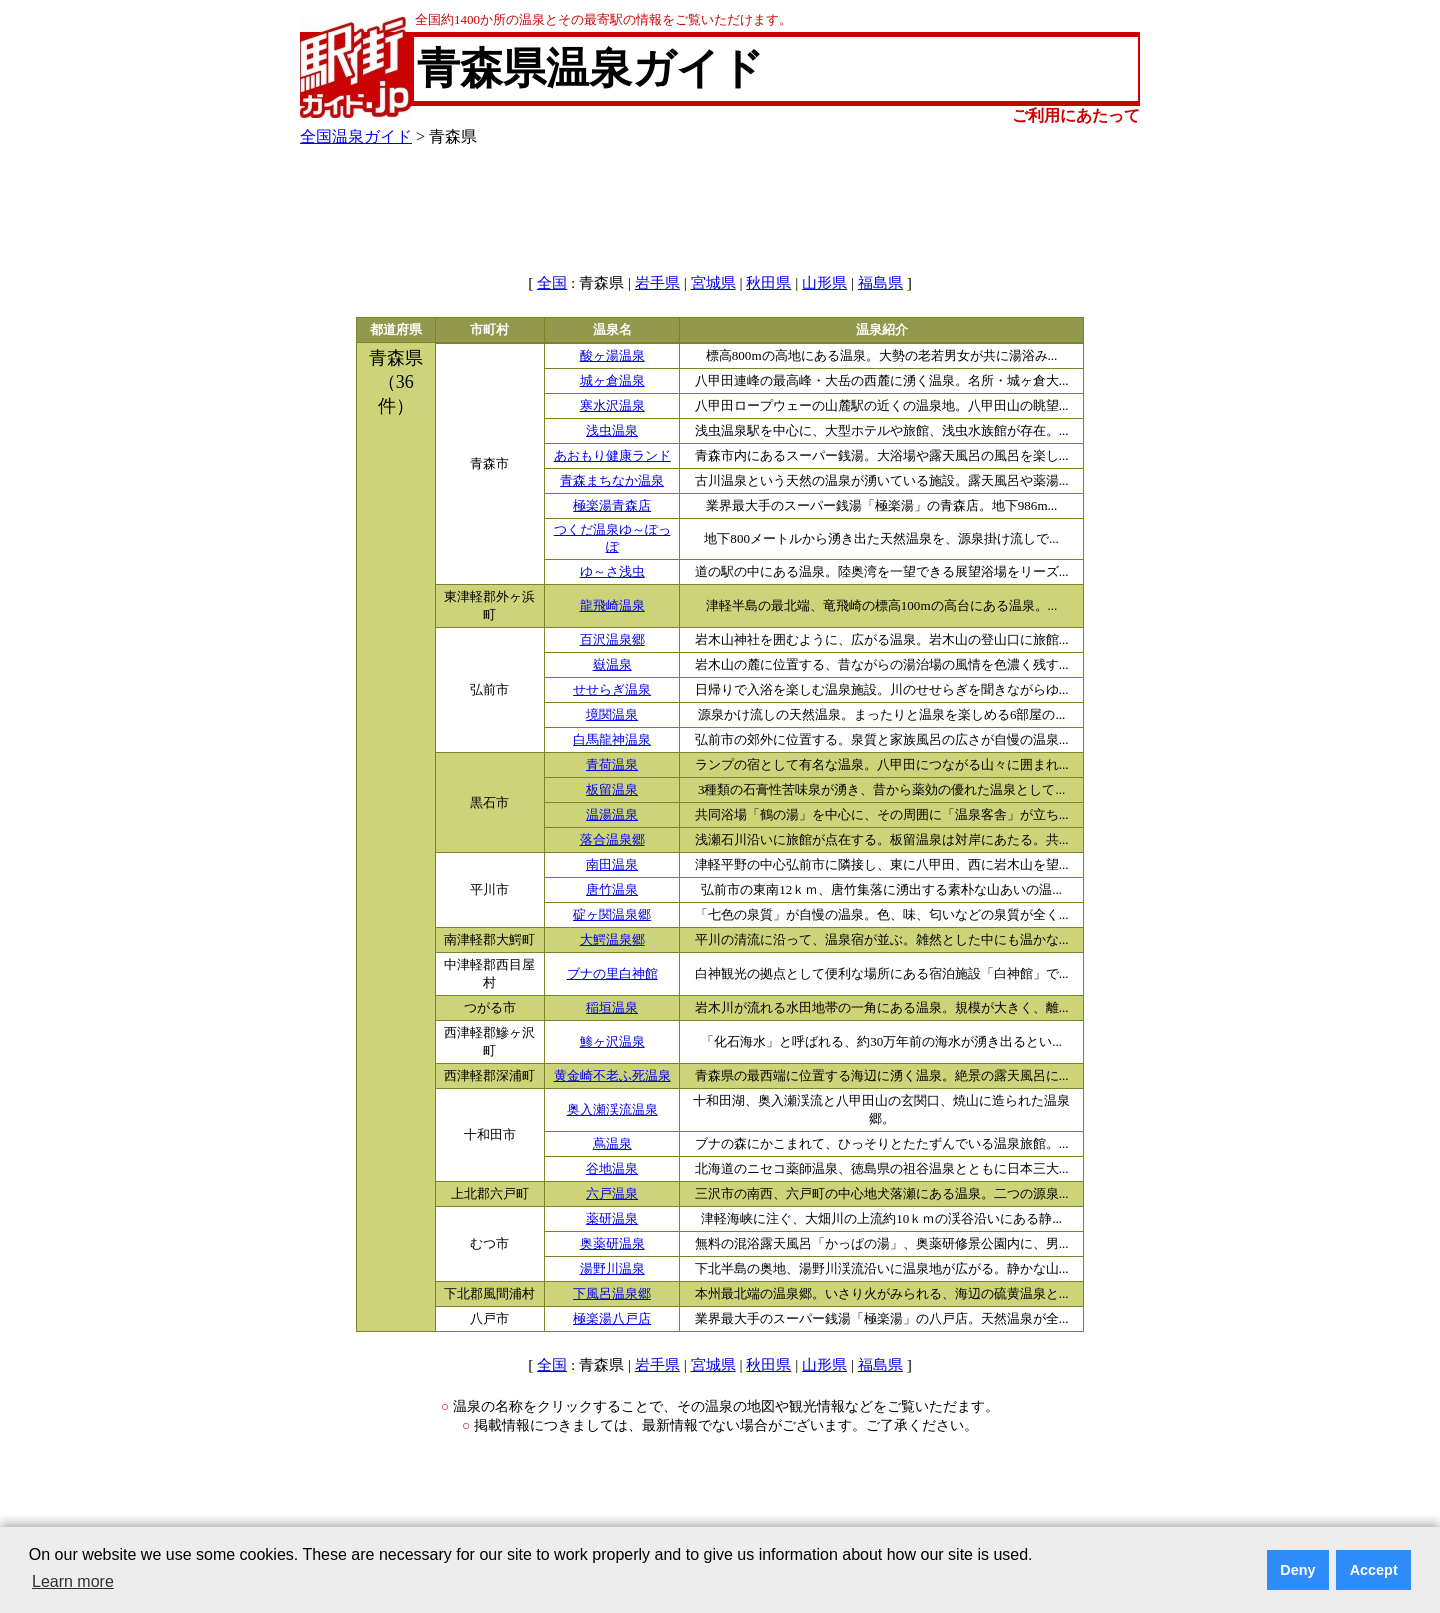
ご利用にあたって (1076, 115)
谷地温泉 (612, 1169)
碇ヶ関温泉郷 (612, 915)
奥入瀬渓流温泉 (612, 1110)
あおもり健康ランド (612, 456)
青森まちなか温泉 (612, 481)
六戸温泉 (612, 1194)
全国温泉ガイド (356, 136)
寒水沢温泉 (612, 406)
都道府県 (396, 330)
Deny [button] (1297, 1570)
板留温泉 (612, 790)
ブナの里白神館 (612, 974)
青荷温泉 (612, 765)
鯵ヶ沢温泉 (612, 1042)
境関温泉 (612, 715)
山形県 (824, 283)
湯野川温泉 (612, 1269)
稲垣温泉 (612, 1008)
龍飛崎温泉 (612, 606)
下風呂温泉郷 (612, 1294)
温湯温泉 (612, 815)
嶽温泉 (612, 665)
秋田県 (768, 283)
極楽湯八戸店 (612, 1319)
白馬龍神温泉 (612, 740)
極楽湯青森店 (612, 506)
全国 (552, 283)
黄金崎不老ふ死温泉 (612, 1076)
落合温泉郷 (612, 840)
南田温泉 (612, 865)
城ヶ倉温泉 (612, 381)
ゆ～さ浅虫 (612, 572)
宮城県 (713, 283)
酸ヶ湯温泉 (612, 356)
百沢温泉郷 (612, 640)
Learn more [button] (73, 1581)
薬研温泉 (612, 1219)
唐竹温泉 (612, 890)
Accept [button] (1374, 1570)
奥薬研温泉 (612, 1244)
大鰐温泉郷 (612, 940)
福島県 (880, 283)
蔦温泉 (612, 1144)
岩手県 (657, 283)
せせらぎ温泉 (612, 690)
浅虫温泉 (612, 431)
